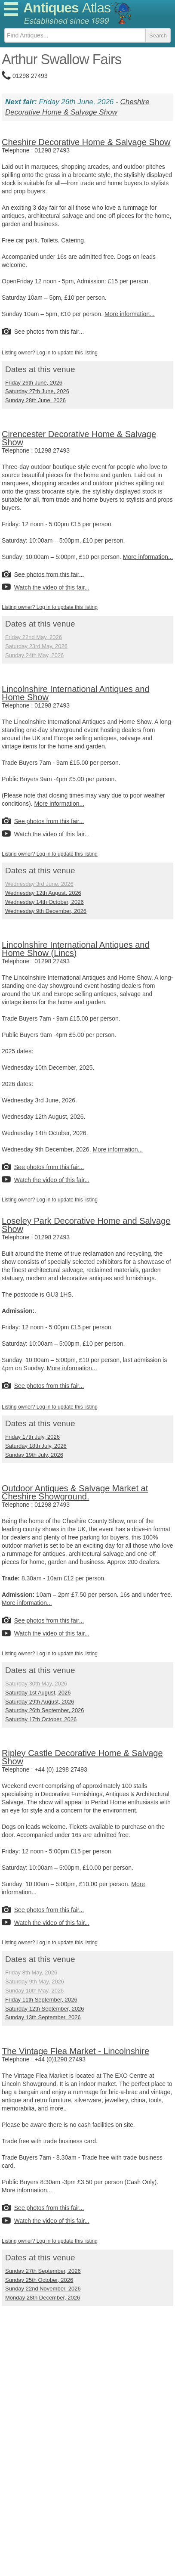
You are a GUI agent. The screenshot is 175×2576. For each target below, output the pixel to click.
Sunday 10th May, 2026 (34, 1990)
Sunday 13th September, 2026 (43, 2017)
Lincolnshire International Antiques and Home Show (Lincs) (76, 949)
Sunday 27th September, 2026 (43, 2271)
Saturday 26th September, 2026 (44, 1710)
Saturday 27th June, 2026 (37, 391)
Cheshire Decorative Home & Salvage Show (86, 142)
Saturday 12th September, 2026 (44, 2008)
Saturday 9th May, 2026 (34, 1981)
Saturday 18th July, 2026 (36, 1446)
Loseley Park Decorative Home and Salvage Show (86, 1225)
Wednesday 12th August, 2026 (43, 893)
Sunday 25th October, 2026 (39, 2280)
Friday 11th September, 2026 (41, 1999)
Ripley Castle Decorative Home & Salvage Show (82, 1757)
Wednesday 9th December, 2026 (45, 911)
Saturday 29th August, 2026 (39, 1701)
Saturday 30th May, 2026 (36, 1683)
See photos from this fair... (49, 331)
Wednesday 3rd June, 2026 (39, 884)
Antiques (67, 8)
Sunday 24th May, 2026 (34, 655)
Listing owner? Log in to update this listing (50, 353)
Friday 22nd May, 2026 (33, 637)
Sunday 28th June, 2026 (35, 400)
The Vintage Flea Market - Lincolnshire (75, 2051)
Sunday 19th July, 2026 (34, 1455)
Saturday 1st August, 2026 (38, 1692)
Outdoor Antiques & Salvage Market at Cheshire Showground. (75, 1492)
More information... (129, 313)
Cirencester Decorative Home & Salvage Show (79, 438)
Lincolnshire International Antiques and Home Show (76, 693)
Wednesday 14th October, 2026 (44, 902)
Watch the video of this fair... (51, 587)
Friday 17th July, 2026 (32, 1437)
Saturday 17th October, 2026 (41, 1719)
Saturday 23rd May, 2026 (36, 646)
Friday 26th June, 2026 (33, 382)
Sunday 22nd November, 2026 (43, 2288)
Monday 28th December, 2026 (42, 2297)
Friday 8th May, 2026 (31, 1972)
